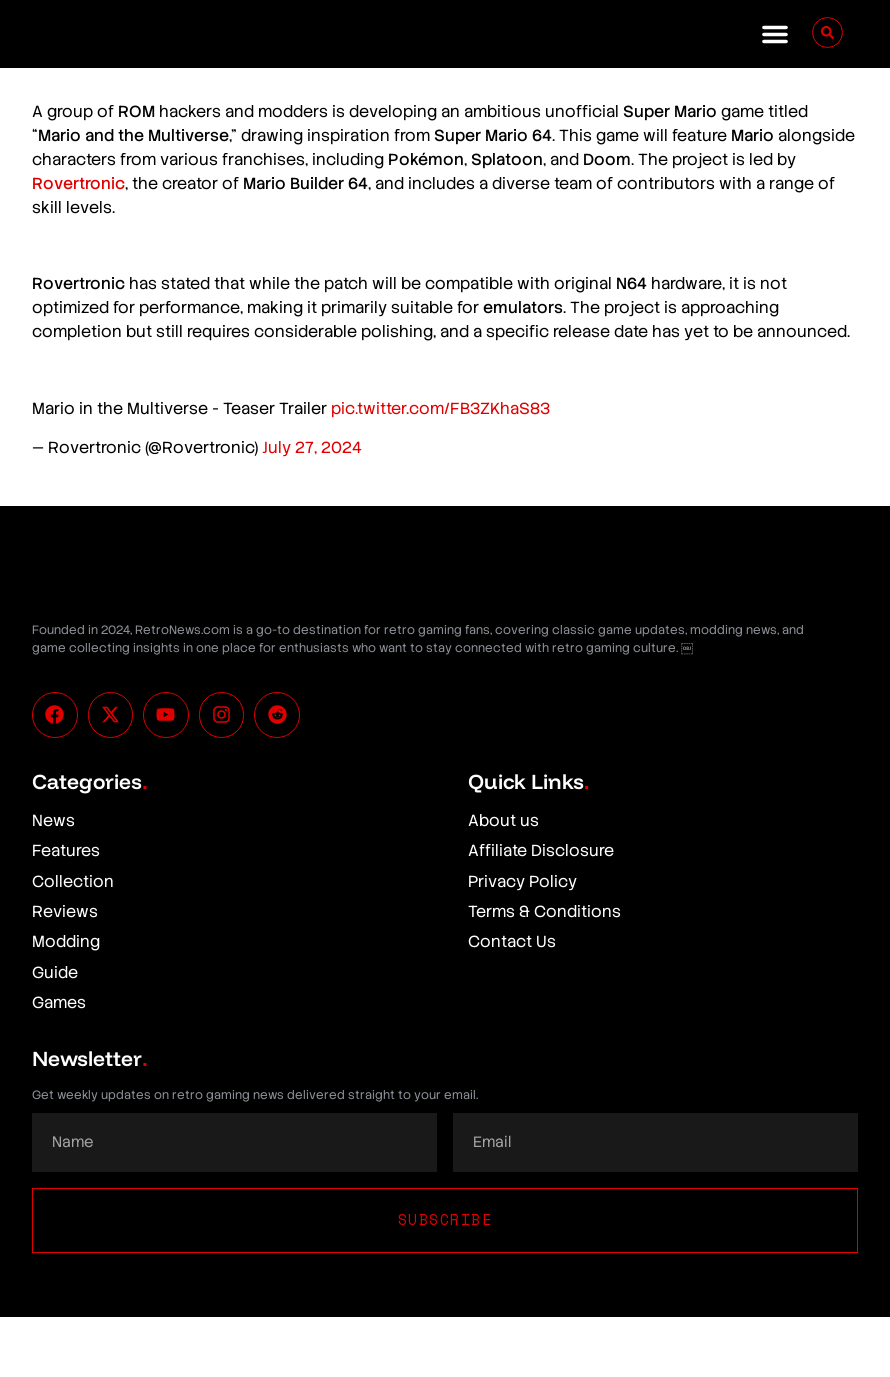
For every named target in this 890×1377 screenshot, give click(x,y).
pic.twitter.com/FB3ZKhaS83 (440, 408)
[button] (775, 34)
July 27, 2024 (312, 447)
